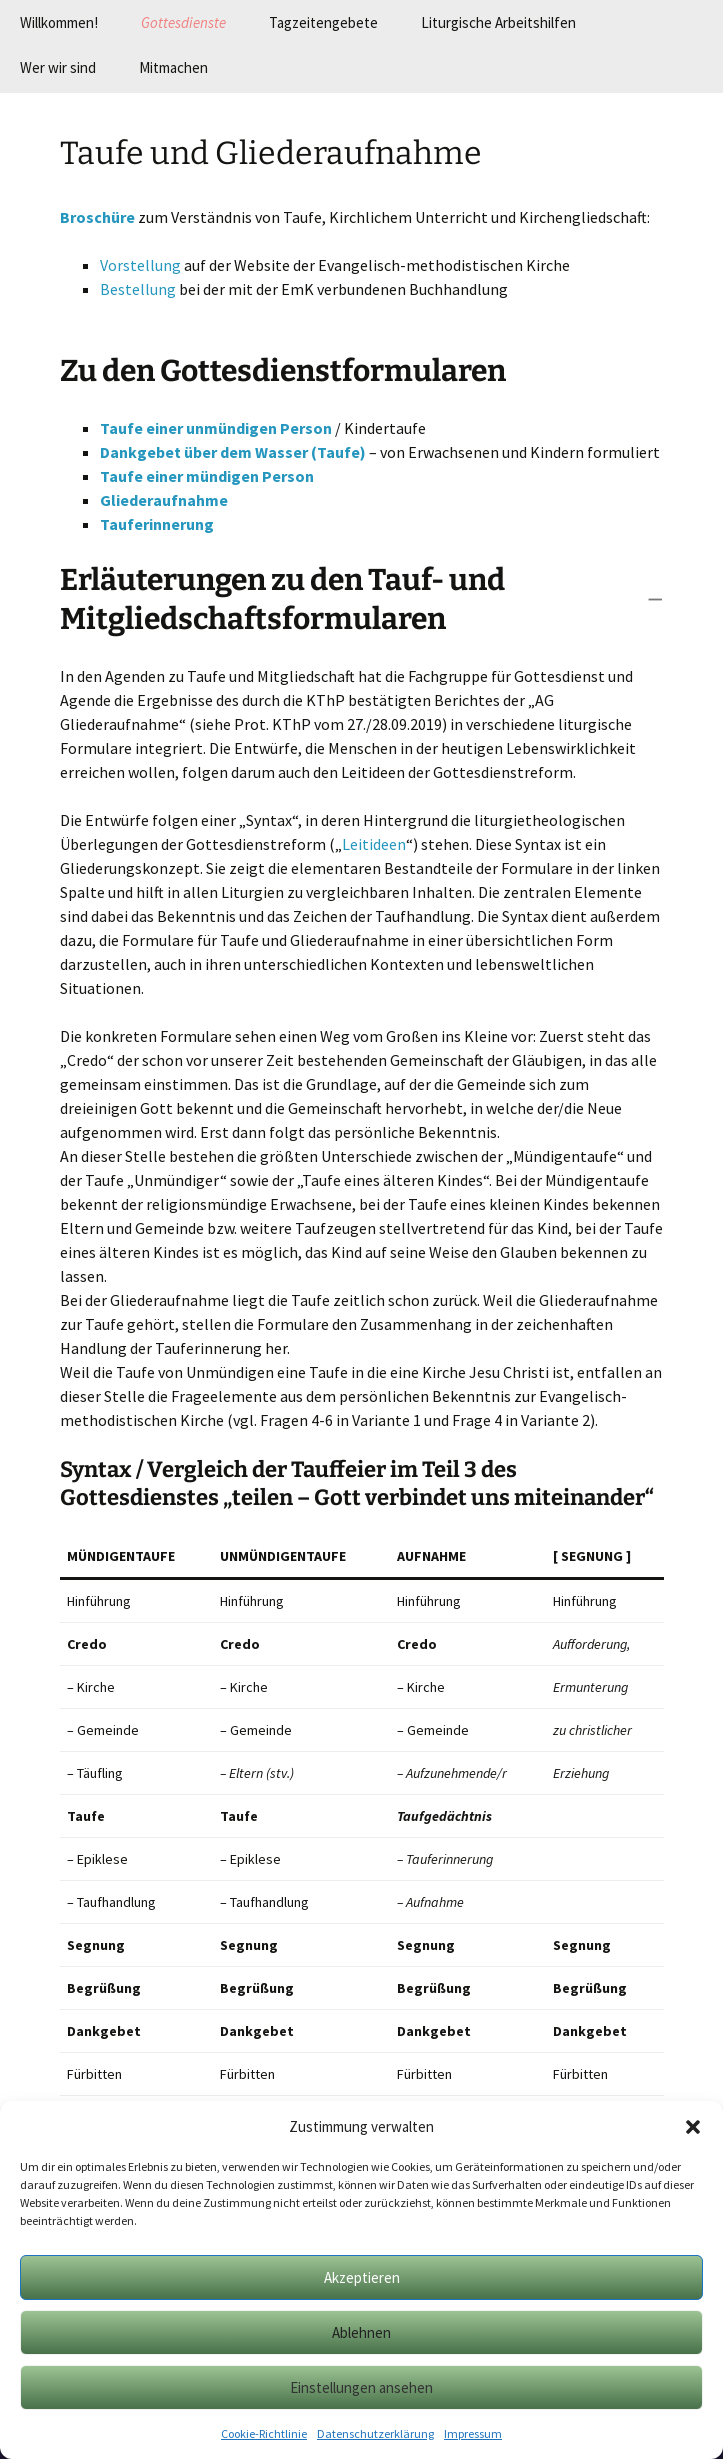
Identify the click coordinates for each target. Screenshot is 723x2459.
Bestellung (138, 289)
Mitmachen (173, 67)
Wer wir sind (58, 67)
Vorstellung (140, 265)
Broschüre (97, 217)
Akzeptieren (362, 2277)
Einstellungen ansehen (361, 2387)
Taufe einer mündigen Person (207, 476)
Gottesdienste (183, 22)
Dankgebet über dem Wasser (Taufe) (233, 452)
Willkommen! (59, 22)
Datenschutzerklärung (375, 2433)
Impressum (473, 2433)
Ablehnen (361, 2332)
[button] (693, 2127)
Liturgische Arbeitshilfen (498, 22)
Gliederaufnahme (164, 500)
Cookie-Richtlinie (264, 2433)
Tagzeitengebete (323, 22)
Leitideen (374, 844)
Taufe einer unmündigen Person (216, 428)
